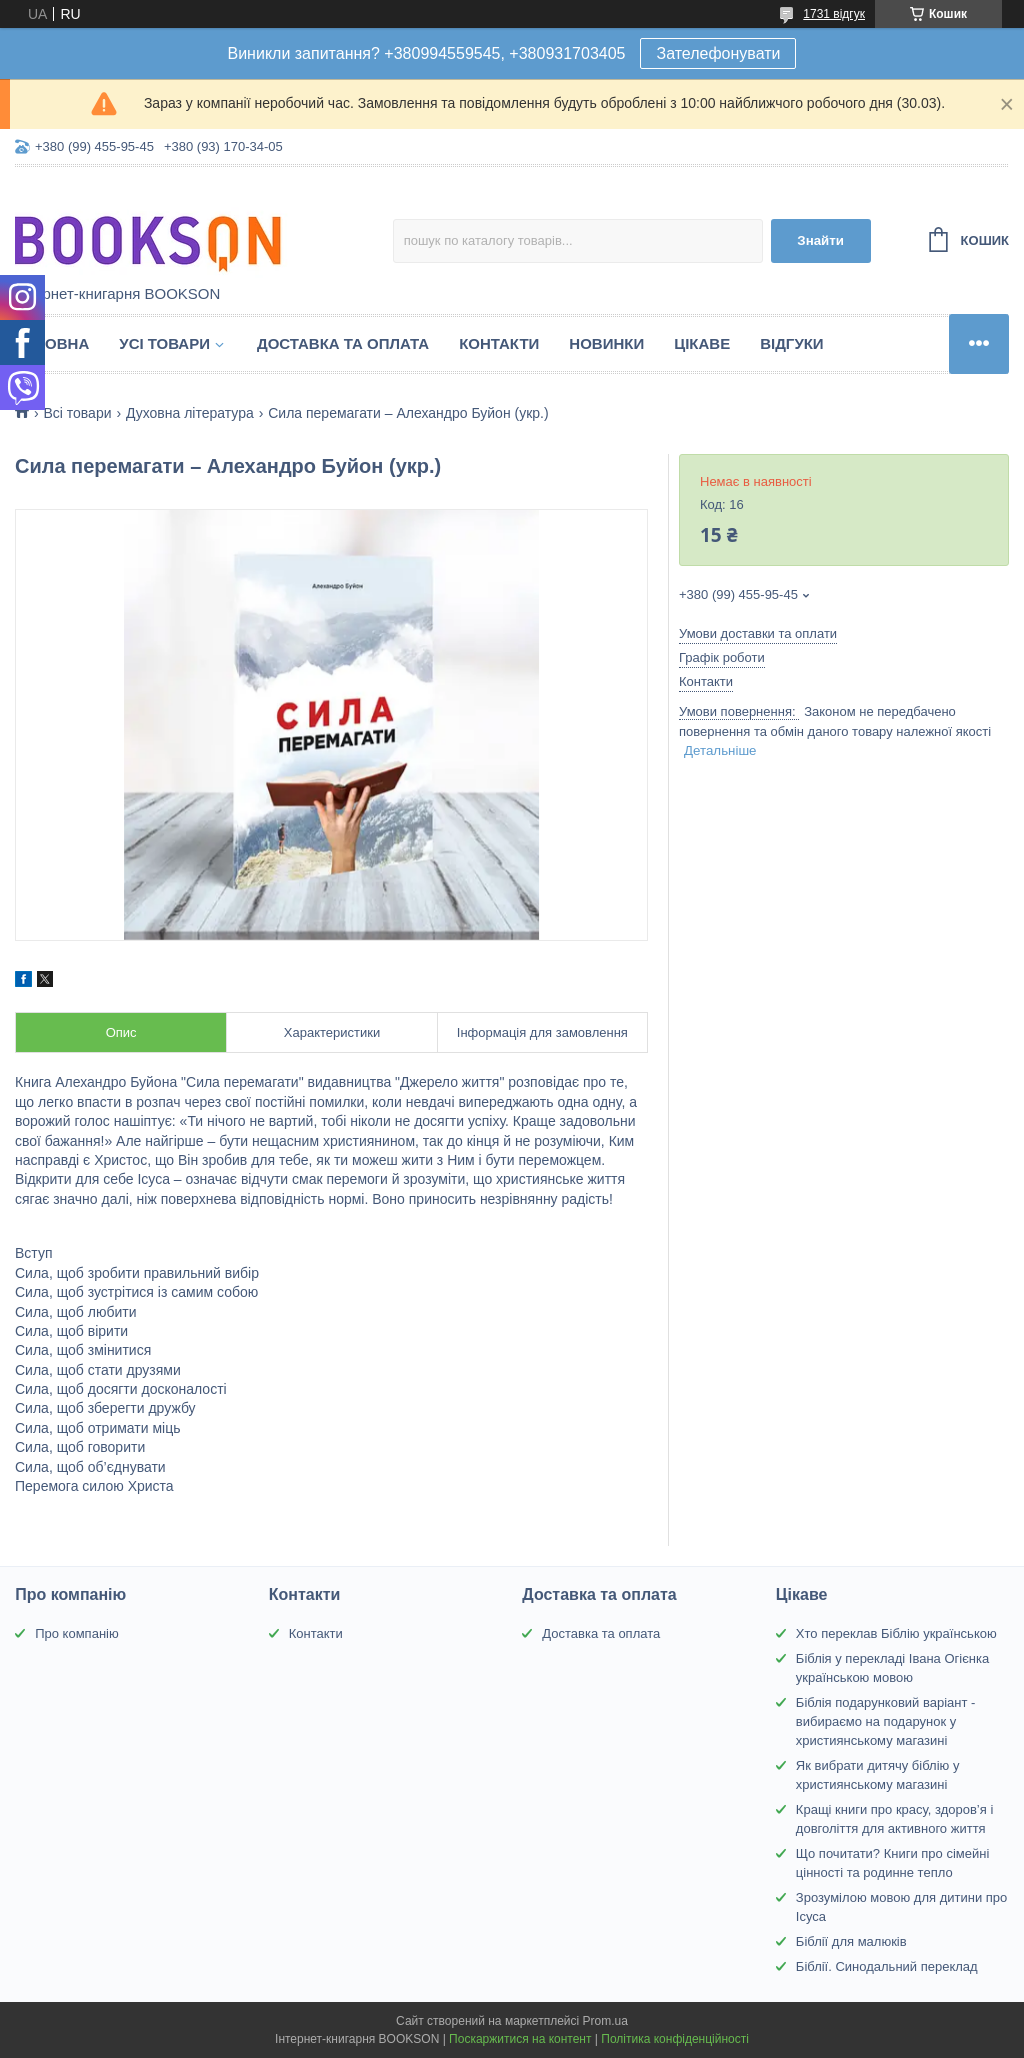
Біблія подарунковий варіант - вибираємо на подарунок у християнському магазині (886, 1721)
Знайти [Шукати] (820, 240)
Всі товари (77, 413)
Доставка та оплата (343, 343)
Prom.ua (605, 2021)
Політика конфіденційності (675, 2039)
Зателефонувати (718, 53)
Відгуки (791, 343)
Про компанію (77, 1633)
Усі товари (164, 343)
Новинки (606, 343)
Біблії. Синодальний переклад (887, 1966)
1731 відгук (834, 14)
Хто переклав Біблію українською (896, 1633)
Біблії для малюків (851, 1941)
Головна (52, 343)
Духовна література (190, 413)
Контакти (499, 343)
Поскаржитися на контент (520, 2039)
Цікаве (702, 343)
